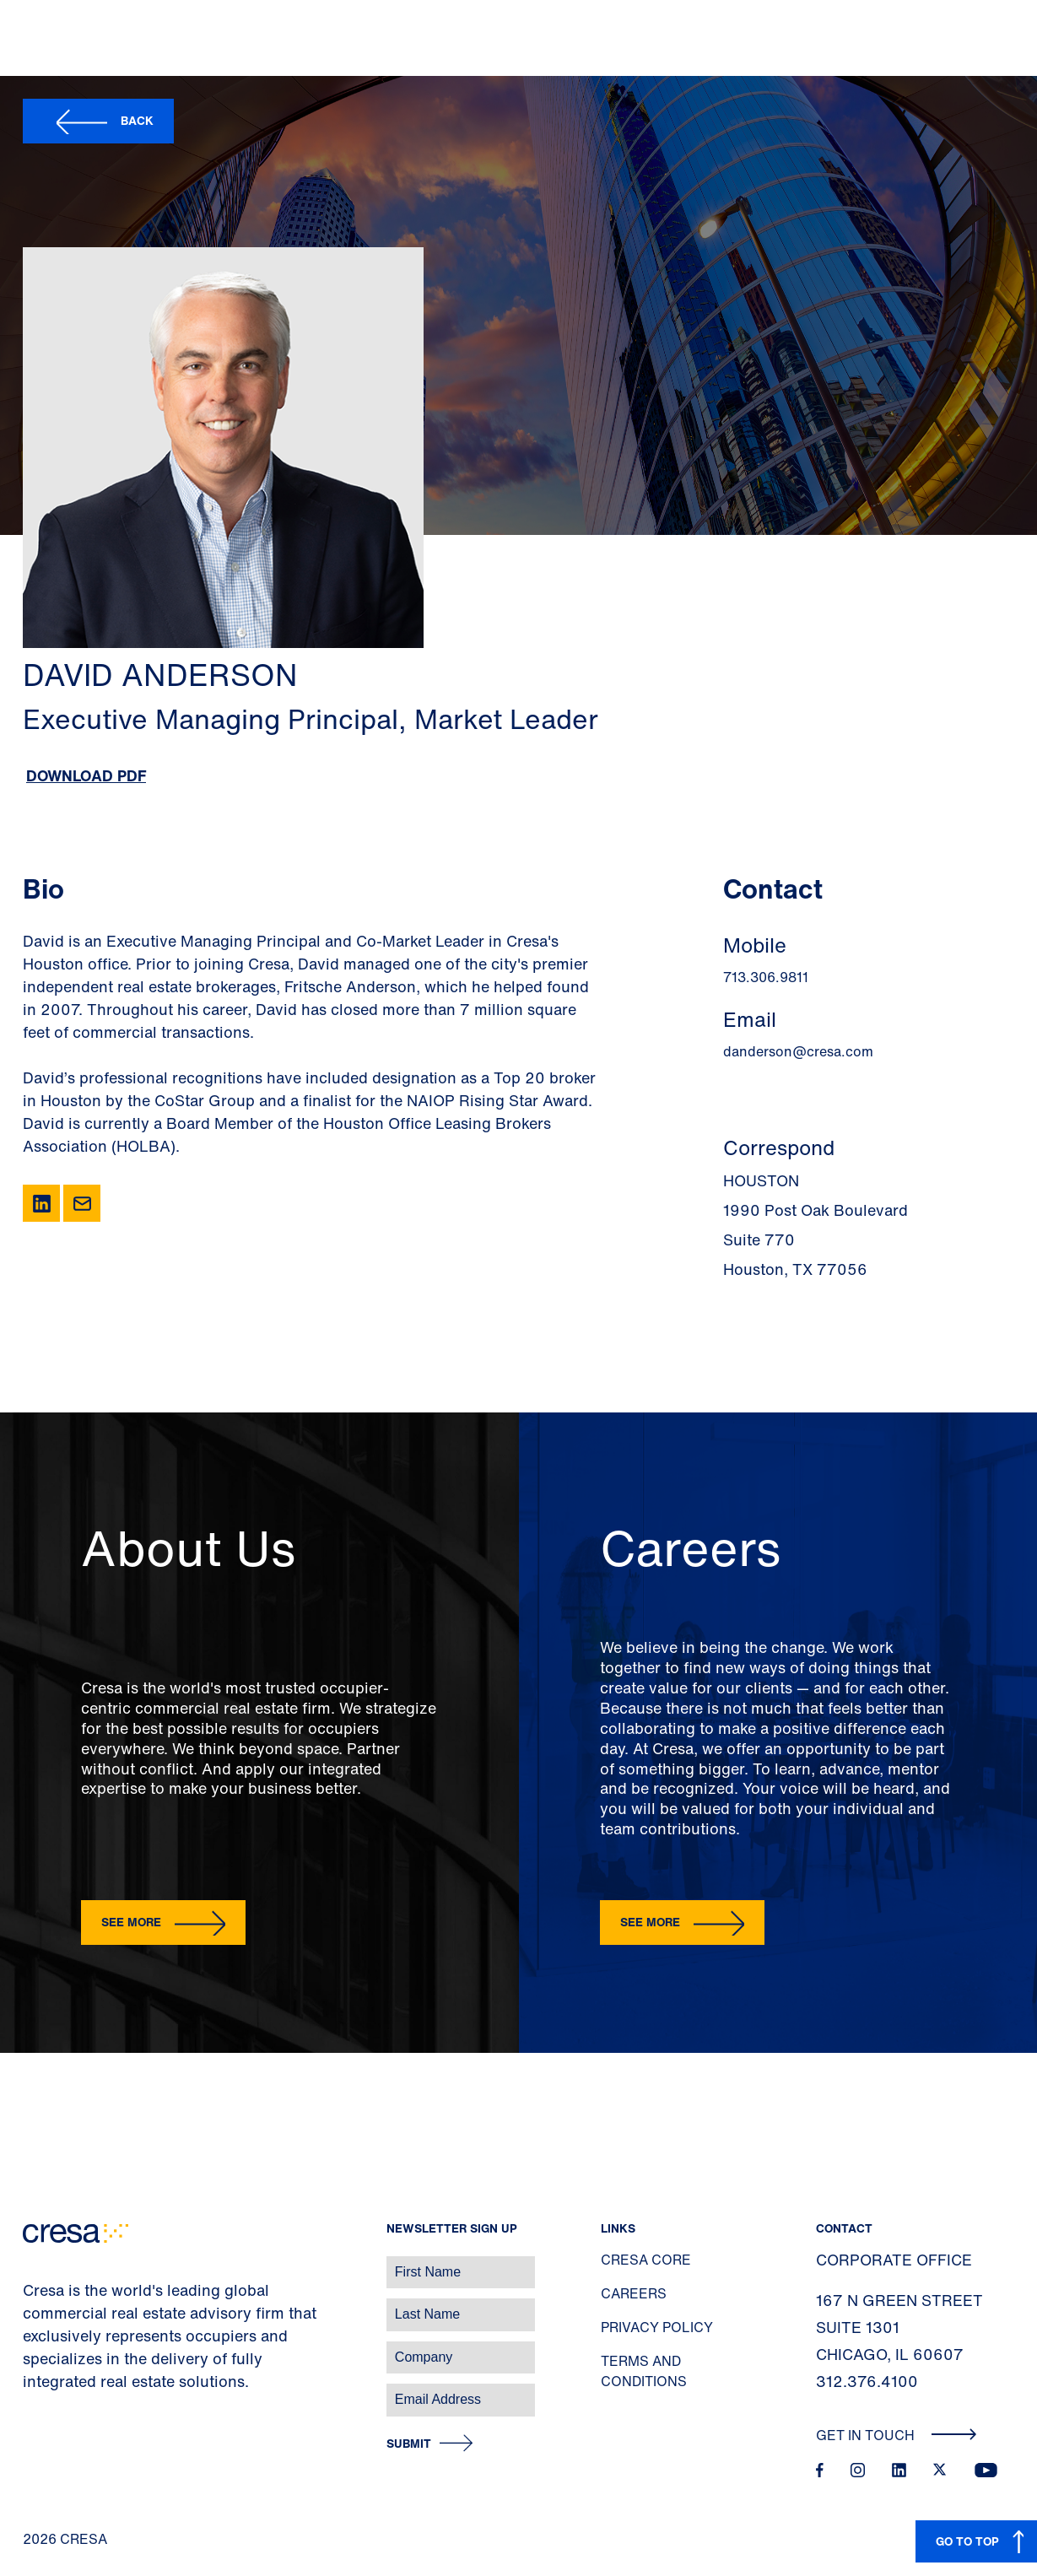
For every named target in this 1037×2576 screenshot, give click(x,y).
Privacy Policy (657, 2327)
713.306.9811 (765, 977)
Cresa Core (646, 2259)
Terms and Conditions (644, 2371)
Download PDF (86, 775)
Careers (634, 2293)
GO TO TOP (967, 2541)
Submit (408, 2444)
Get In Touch (896, 2435)
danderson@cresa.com (798, 1051)
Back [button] (137, 120)
